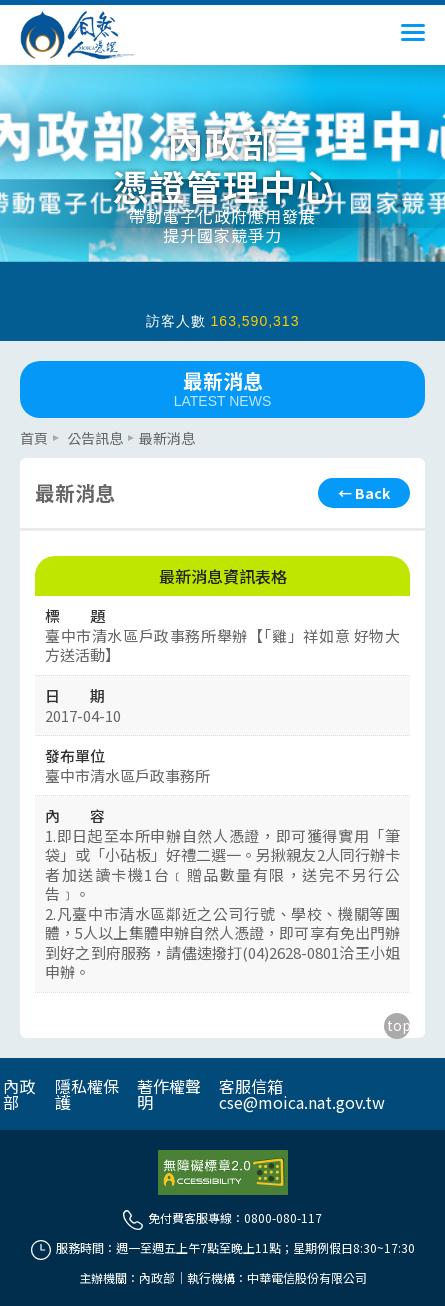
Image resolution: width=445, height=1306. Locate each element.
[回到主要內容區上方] (397, 1026)
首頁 (34, 438)
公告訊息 (95, 438)
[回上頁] (364, 493)
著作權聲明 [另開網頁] (169, 1094)
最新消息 (222, 388)
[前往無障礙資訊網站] (223, 1173)
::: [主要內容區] (26, 426)
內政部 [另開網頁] (19, 1094)
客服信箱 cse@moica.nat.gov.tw (302, 1094)
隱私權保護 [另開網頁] (87, 1094)
